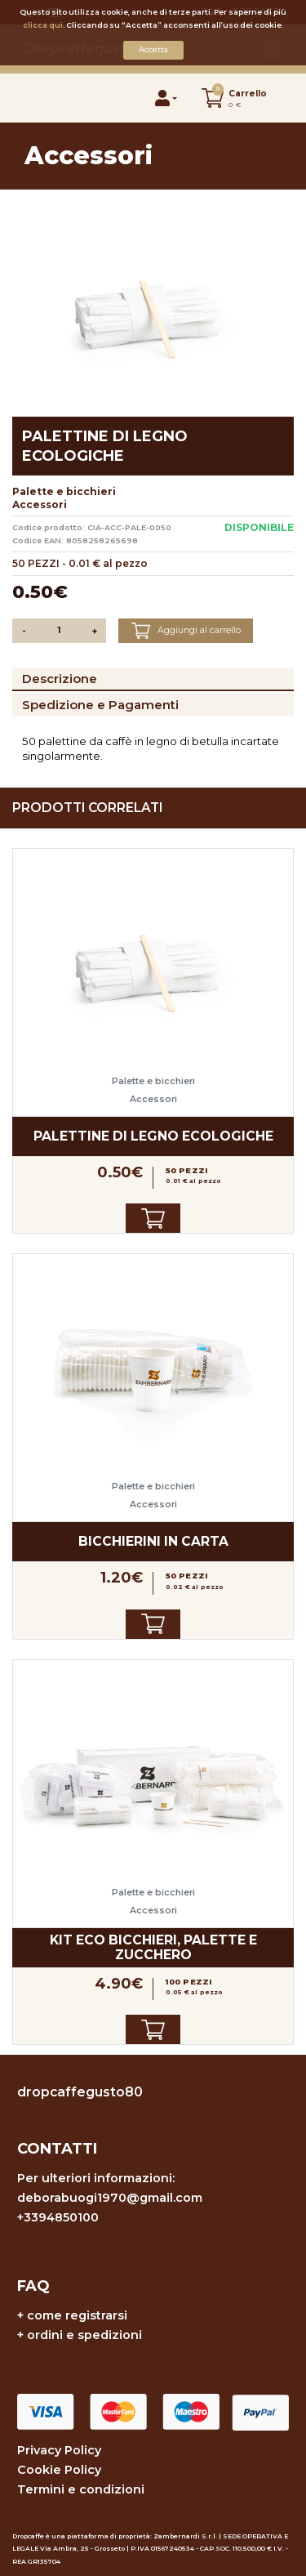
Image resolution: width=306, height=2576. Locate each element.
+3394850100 (58, 2217)
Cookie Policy (59, 2469)
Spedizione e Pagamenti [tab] (100, 704)
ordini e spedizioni (84, 2335)
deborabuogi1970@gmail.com (109, 2197)
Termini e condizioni (80, 2489)
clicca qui (43, 24)
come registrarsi (77, 2315)
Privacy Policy (59, 2450)
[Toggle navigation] (42, 97)
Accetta (153, 49)
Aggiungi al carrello (186, 631)
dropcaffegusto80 (80, 2092)
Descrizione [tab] (59, 678)
